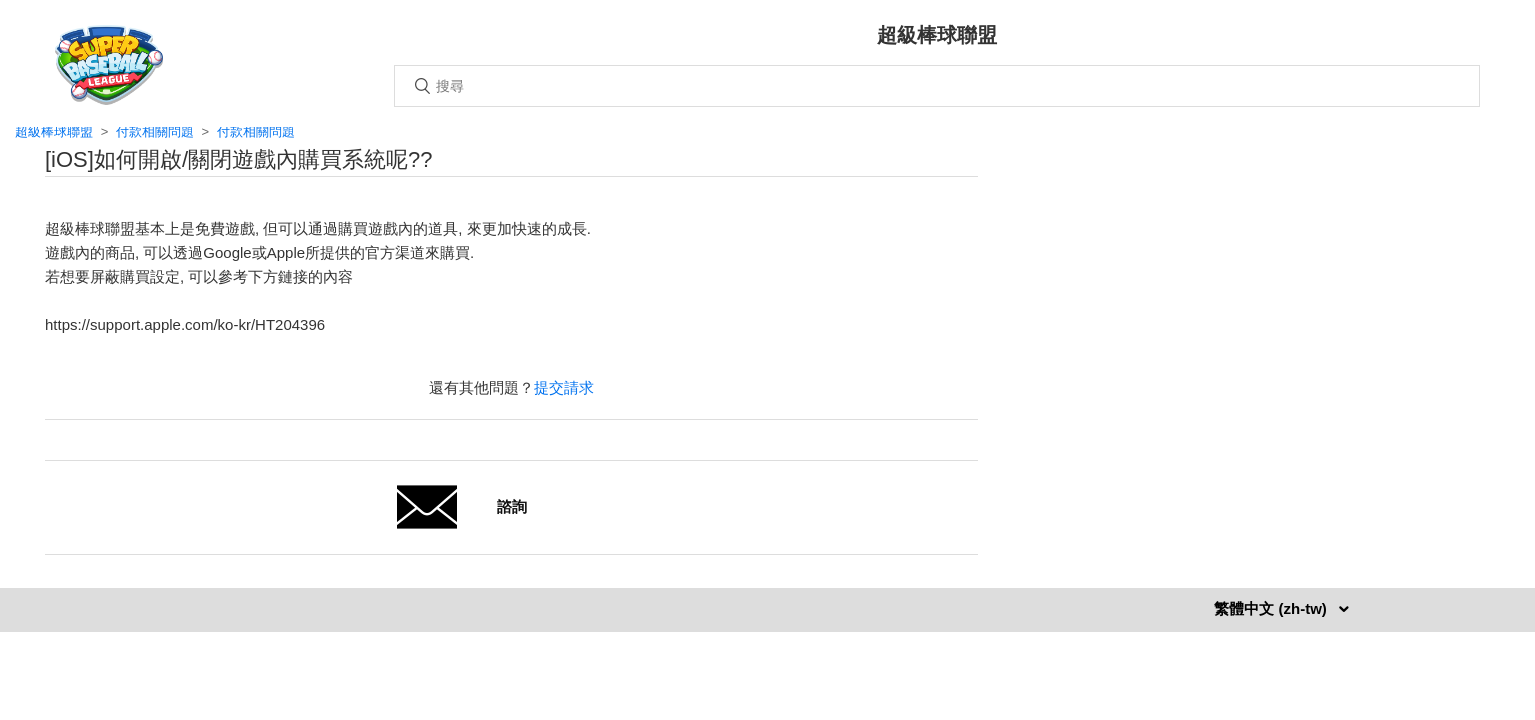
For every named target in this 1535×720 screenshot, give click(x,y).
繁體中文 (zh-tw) (1272, 608)
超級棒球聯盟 (54, 131)
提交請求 (564, 387)
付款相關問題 (155, 131)
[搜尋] (937, 86)
